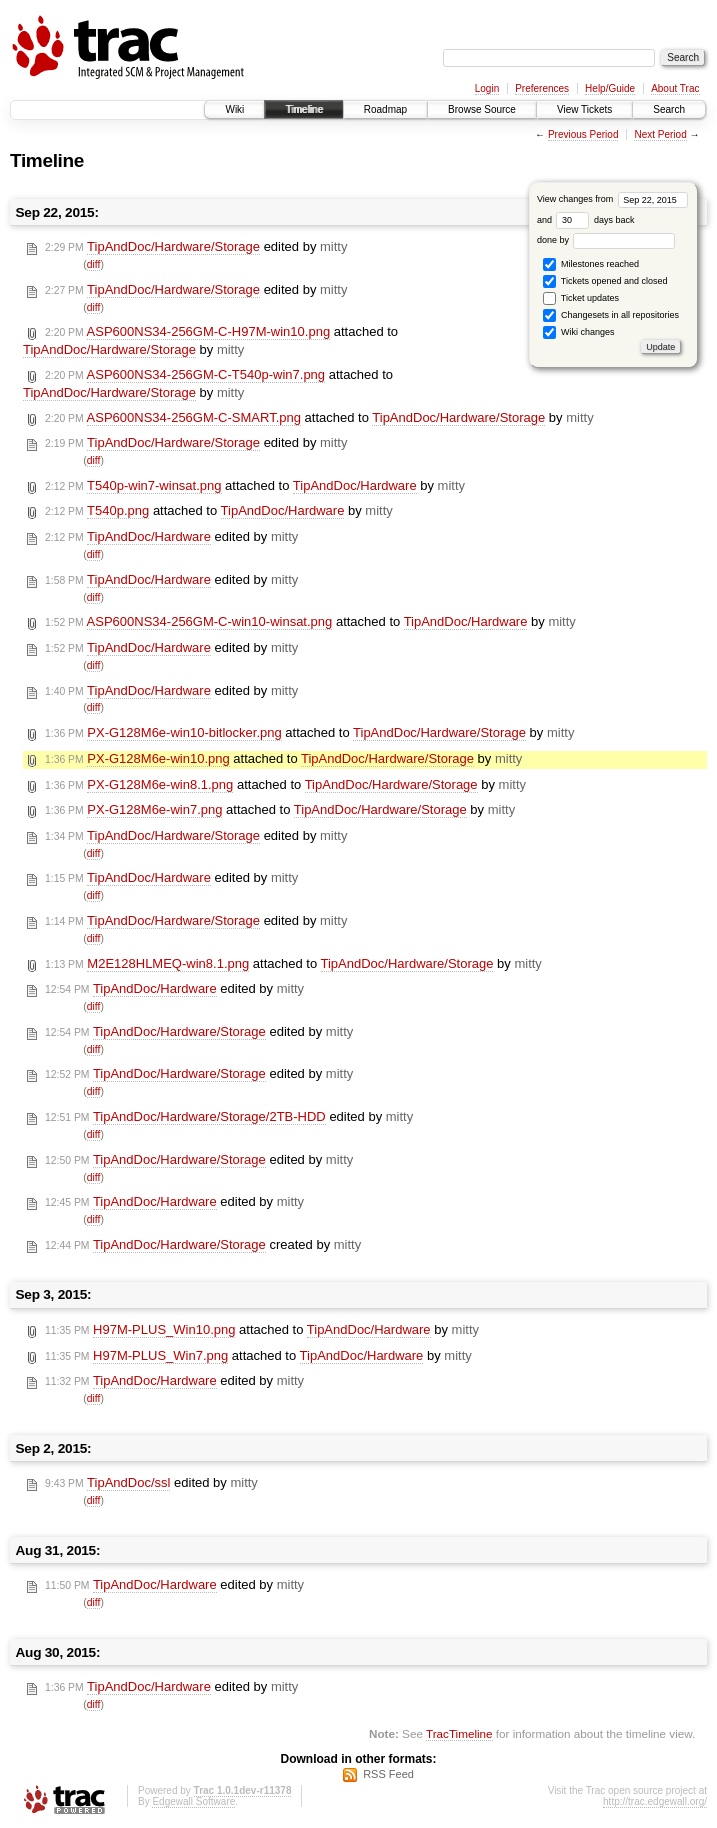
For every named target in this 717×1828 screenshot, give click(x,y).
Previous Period (583, 134)
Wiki (234, 109)
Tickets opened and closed (605, 281)
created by (203, 1245)
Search (669, 109)
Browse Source (482, 109)
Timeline (303, 109)
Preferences (542, 88)
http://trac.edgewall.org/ (655, 1801)
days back (595, 220)
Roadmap (385, 109)
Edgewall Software (193, 1801)
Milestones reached (591, 264)
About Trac (675, 88)
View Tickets (584, 109)
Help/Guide (610, 88)
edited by (196, 247)
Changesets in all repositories (611, 315)
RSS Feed (388, 1774)
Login (487, 88)
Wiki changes (578, 332)
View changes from (612, 199)
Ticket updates (581, 298)
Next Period (660, 134)
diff (94, 264)
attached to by (210, 341)
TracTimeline (459, 1733)
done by (606, 240)
